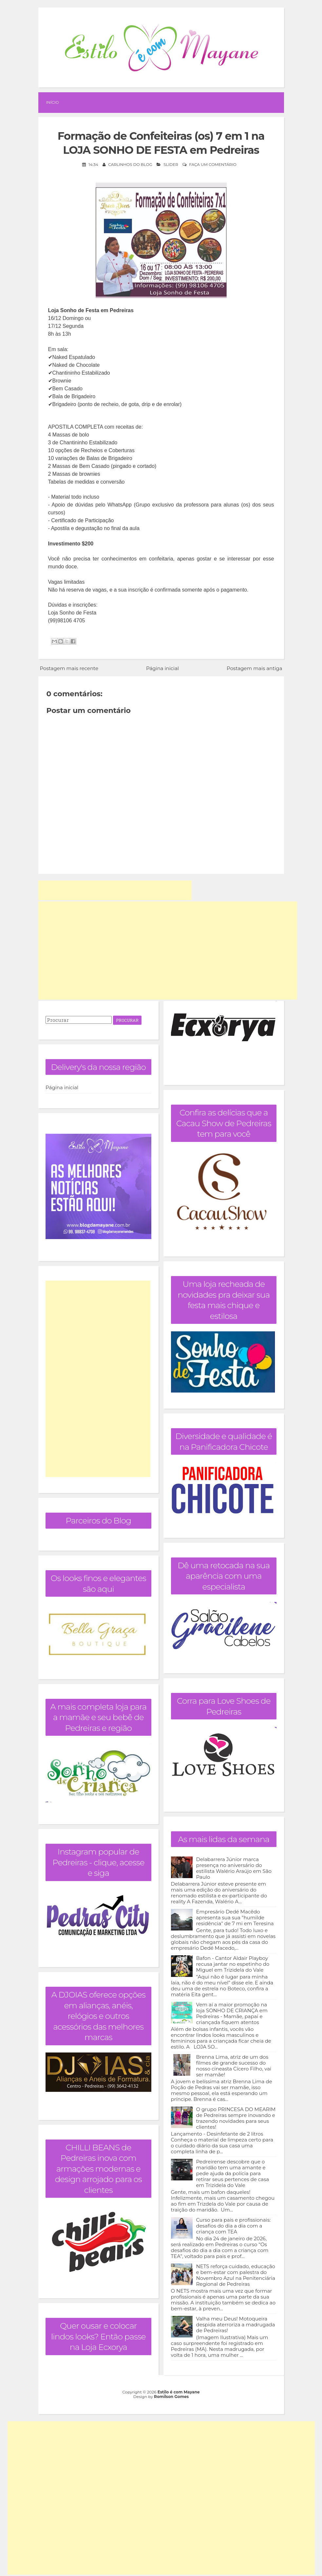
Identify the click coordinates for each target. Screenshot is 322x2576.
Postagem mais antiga (254, 668)
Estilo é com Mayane (179, 2391)
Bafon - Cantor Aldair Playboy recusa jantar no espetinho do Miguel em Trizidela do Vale (233, 1964)
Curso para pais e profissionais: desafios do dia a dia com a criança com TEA (233, 2225)
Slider (170, 164)
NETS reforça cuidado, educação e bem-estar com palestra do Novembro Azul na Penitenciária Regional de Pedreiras (235, 2275)
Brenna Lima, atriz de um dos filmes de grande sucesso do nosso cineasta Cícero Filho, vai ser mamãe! (234, 2065)
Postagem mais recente (69, 668)
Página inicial (162, 668)
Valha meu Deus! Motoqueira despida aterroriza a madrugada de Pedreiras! (235, 2324)
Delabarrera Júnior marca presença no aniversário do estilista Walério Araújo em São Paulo (234, 1868)
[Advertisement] (115, 890)
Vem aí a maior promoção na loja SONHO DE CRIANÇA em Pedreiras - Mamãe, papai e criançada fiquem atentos (232, 2013)
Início (52, 102)
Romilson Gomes (171, 2396)
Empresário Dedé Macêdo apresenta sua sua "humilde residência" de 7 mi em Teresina (235, 1917)
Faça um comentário (213, 164)
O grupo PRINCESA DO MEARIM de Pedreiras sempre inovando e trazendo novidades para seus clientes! (236, 2118)
